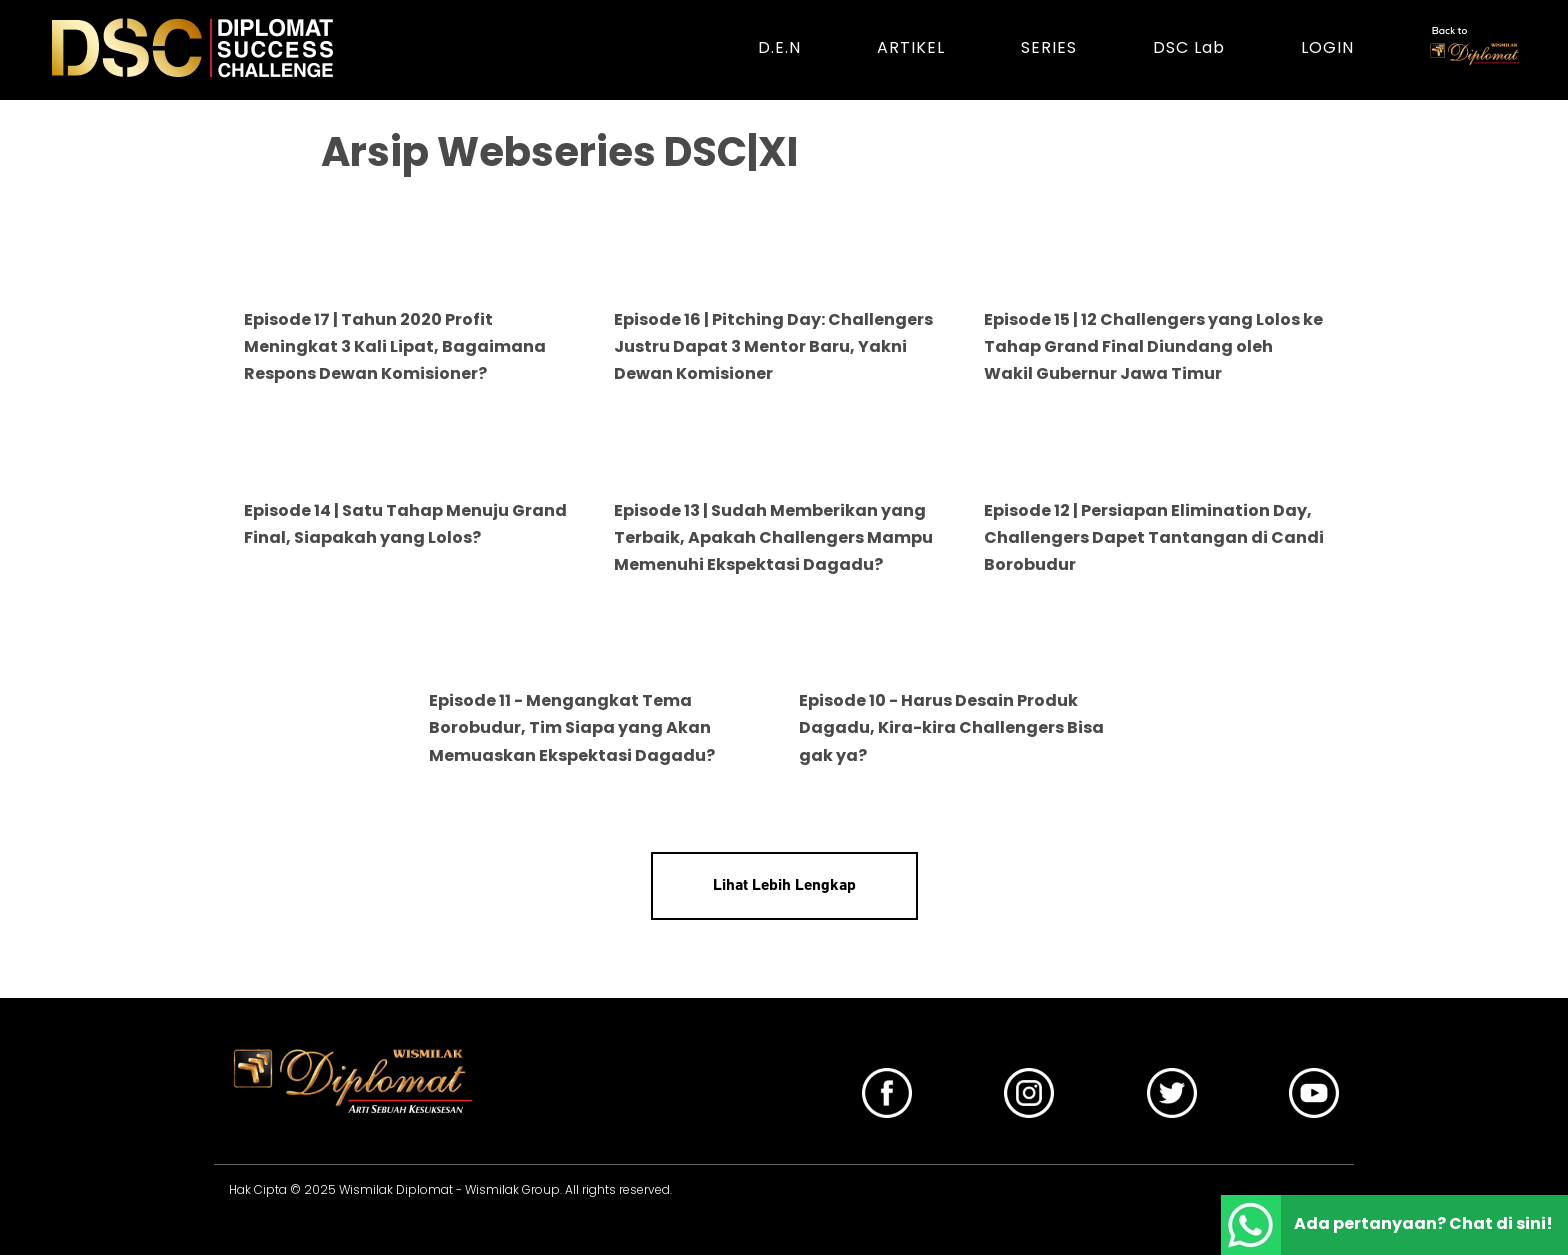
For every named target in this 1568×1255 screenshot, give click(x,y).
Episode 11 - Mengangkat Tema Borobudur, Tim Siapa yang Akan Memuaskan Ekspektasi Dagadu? (572, 727)
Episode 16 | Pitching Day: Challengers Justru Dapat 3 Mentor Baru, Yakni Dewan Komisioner (773, 346)
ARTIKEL (911, 47)
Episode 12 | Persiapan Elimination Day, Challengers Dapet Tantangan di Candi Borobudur (1154, 537)
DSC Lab (1189, 47)
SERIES (1049, 47)
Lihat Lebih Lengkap (784, 886)
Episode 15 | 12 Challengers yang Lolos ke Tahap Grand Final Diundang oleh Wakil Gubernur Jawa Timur (1153, 346)
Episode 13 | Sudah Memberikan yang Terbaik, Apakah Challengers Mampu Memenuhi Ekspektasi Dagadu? (773, 537)
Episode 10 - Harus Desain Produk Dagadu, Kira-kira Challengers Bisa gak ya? (951, 727)
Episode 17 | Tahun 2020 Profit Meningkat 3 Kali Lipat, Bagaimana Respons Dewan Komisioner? (395, 346)
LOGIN (1327, 47)
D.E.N (779, 47)
